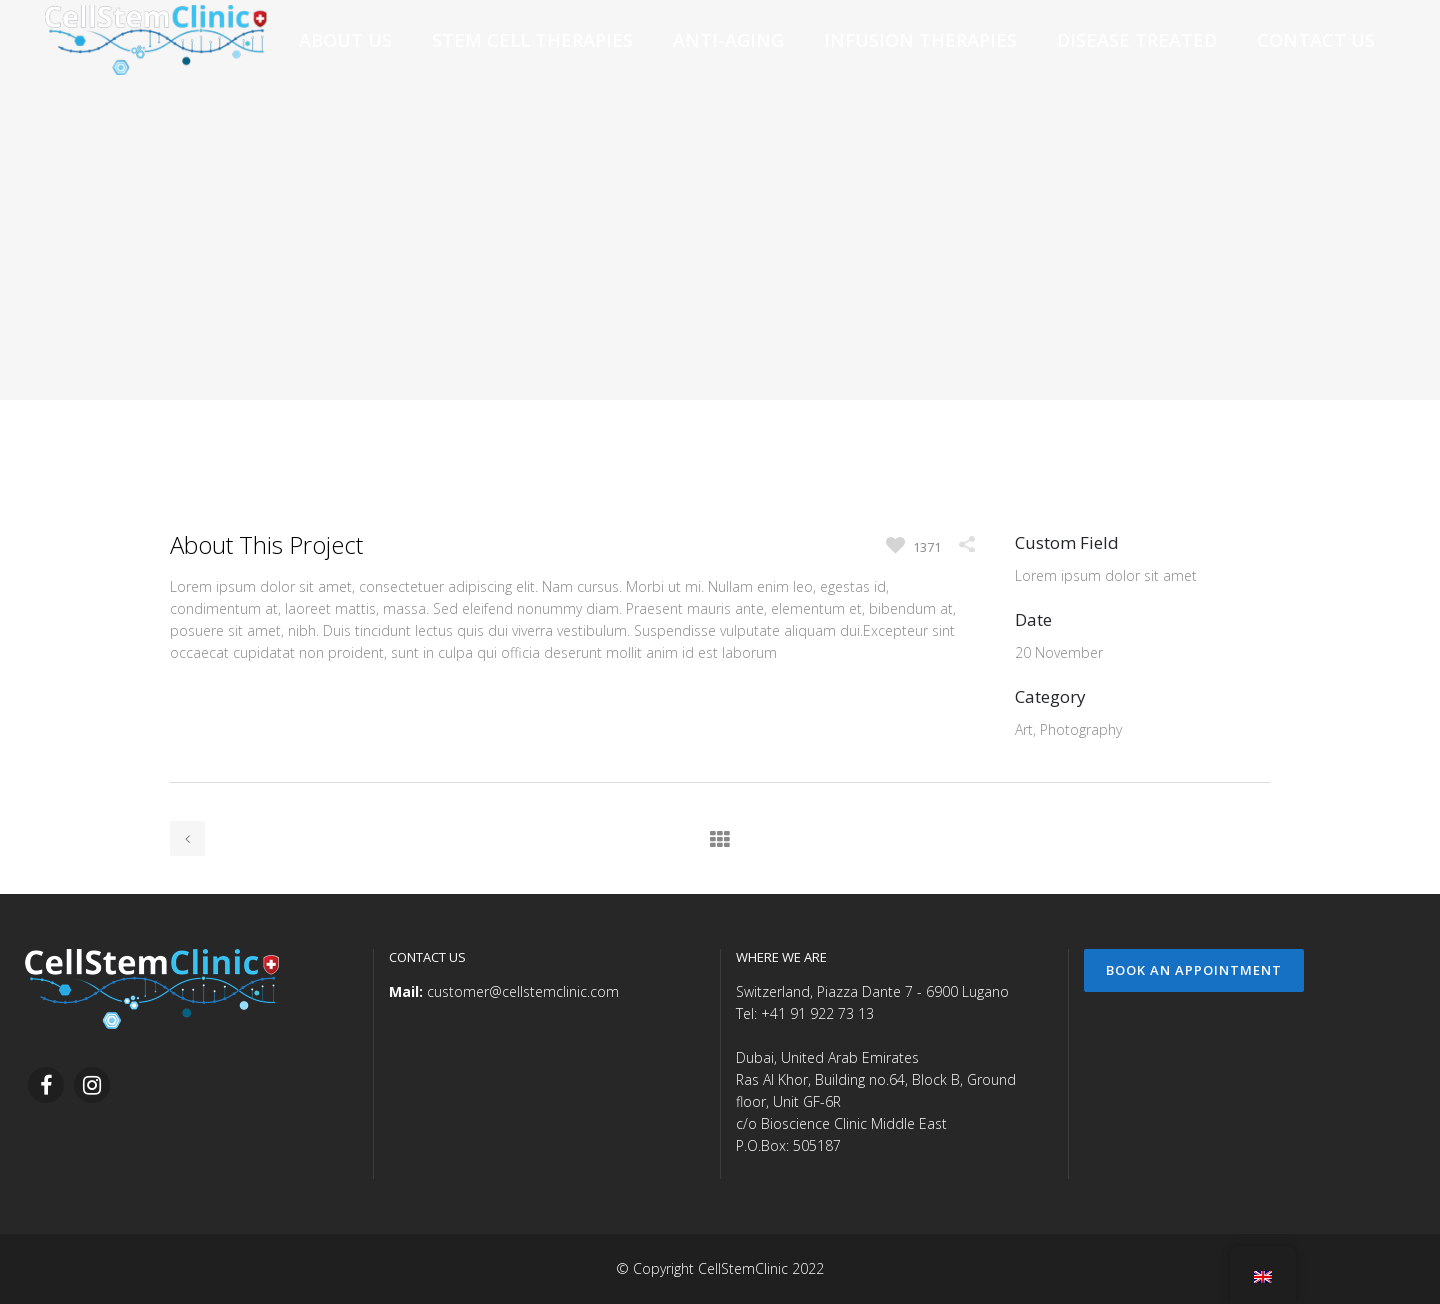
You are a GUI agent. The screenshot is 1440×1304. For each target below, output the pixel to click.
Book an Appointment (1194, 970)
